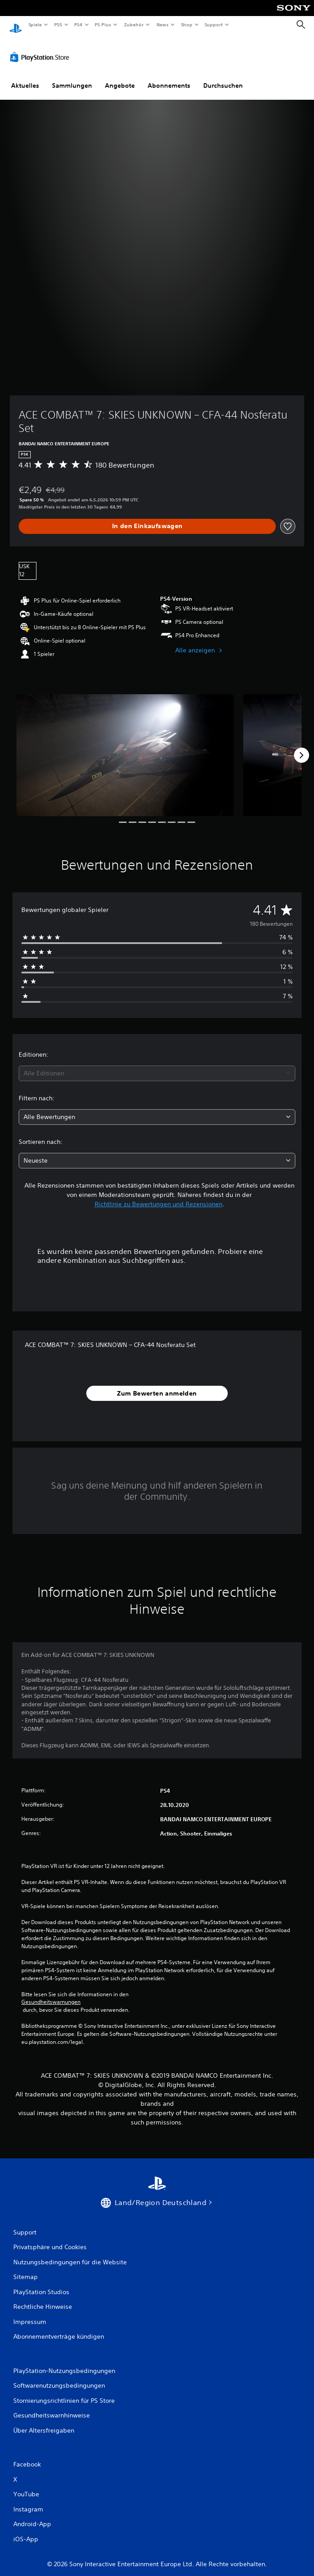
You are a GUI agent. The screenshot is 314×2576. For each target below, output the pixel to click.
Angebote (120, 77)
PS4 (78, 24)
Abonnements (169, 77)
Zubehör (134, 24)
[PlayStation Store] (41, 48)
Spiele (35, 24)
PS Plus (103, 24)
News (163, 24)
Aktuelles (25, 77)
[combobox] (157, 1065)
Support (214, 24)
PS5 (58, 24)
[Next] (301, 746)
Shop (186, 24)
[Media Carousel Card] (124, 747)
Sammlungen (72, 77)
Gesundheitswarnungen (51, 1993)
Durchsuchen (223, 77)
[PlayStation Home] (15, 24)
